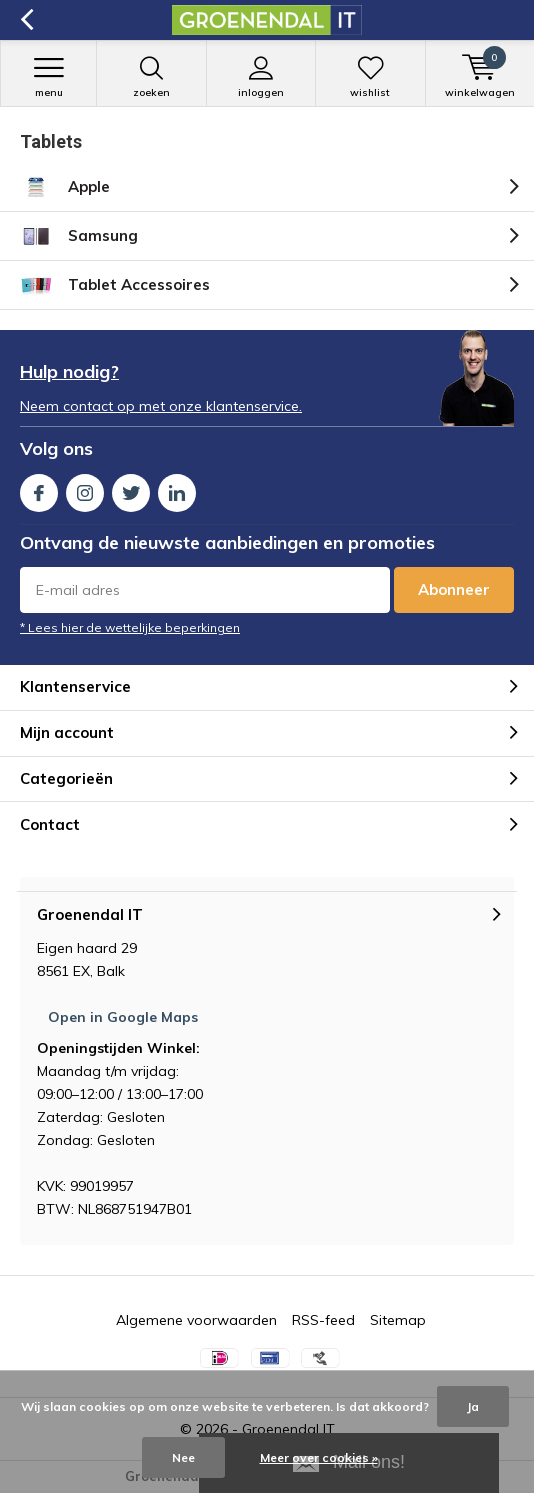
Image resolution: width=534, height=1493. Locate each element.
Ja (473, 1406)
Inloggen (261, 77)
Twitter (131, 488)
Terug (26, 20)
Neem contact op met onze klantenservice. (161, 406)
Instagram (85, 488)
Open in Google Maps (123, 1017)
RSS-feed (323, 1320)
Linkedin (177, 488)
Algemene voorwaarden (196, 1320)
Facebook (39, 488)
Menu (48, 77)
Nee (183, 1457)
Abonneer (454, 589)
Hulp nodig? (69, 371)
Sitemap (398, 1320)
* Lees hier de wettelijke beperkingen (130, 627)
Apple (65, 187)
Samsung (79, 236)
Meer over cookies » (319, 1457)
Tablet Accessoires (115, 285)
